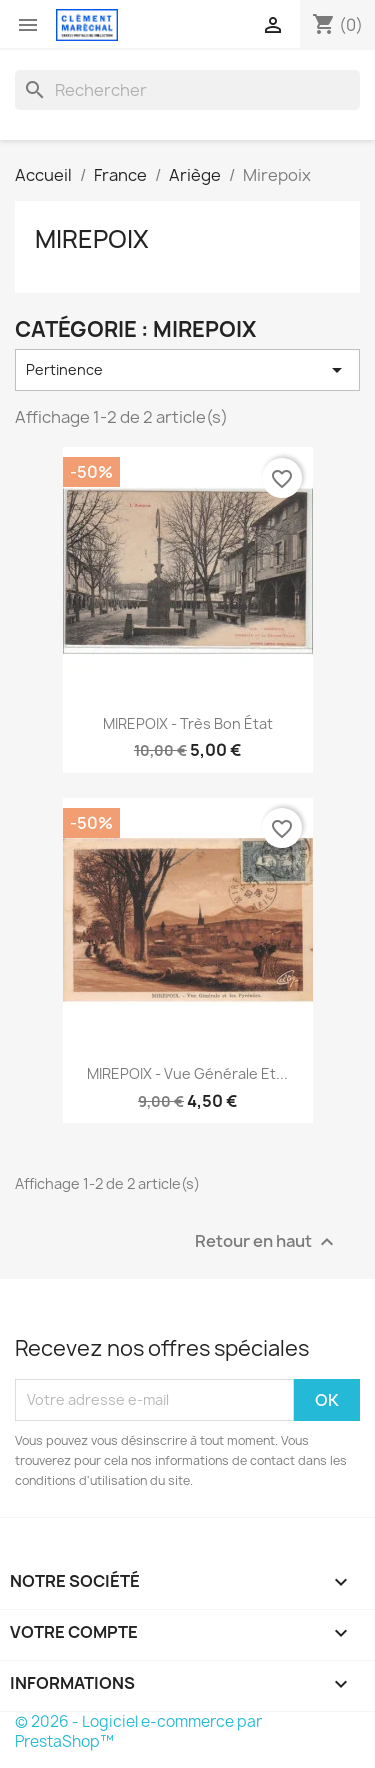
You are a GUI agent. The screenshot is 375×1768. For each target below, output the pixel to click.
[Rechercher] (187, 90)
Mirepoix (92, 239)
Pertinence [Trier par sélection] (187, 370)
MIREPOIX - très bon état (188, 723)
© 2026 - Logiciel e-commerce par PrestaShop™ (138, 1731)
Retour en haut (267, 1241)
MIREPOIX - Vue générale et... (187, 1073)
